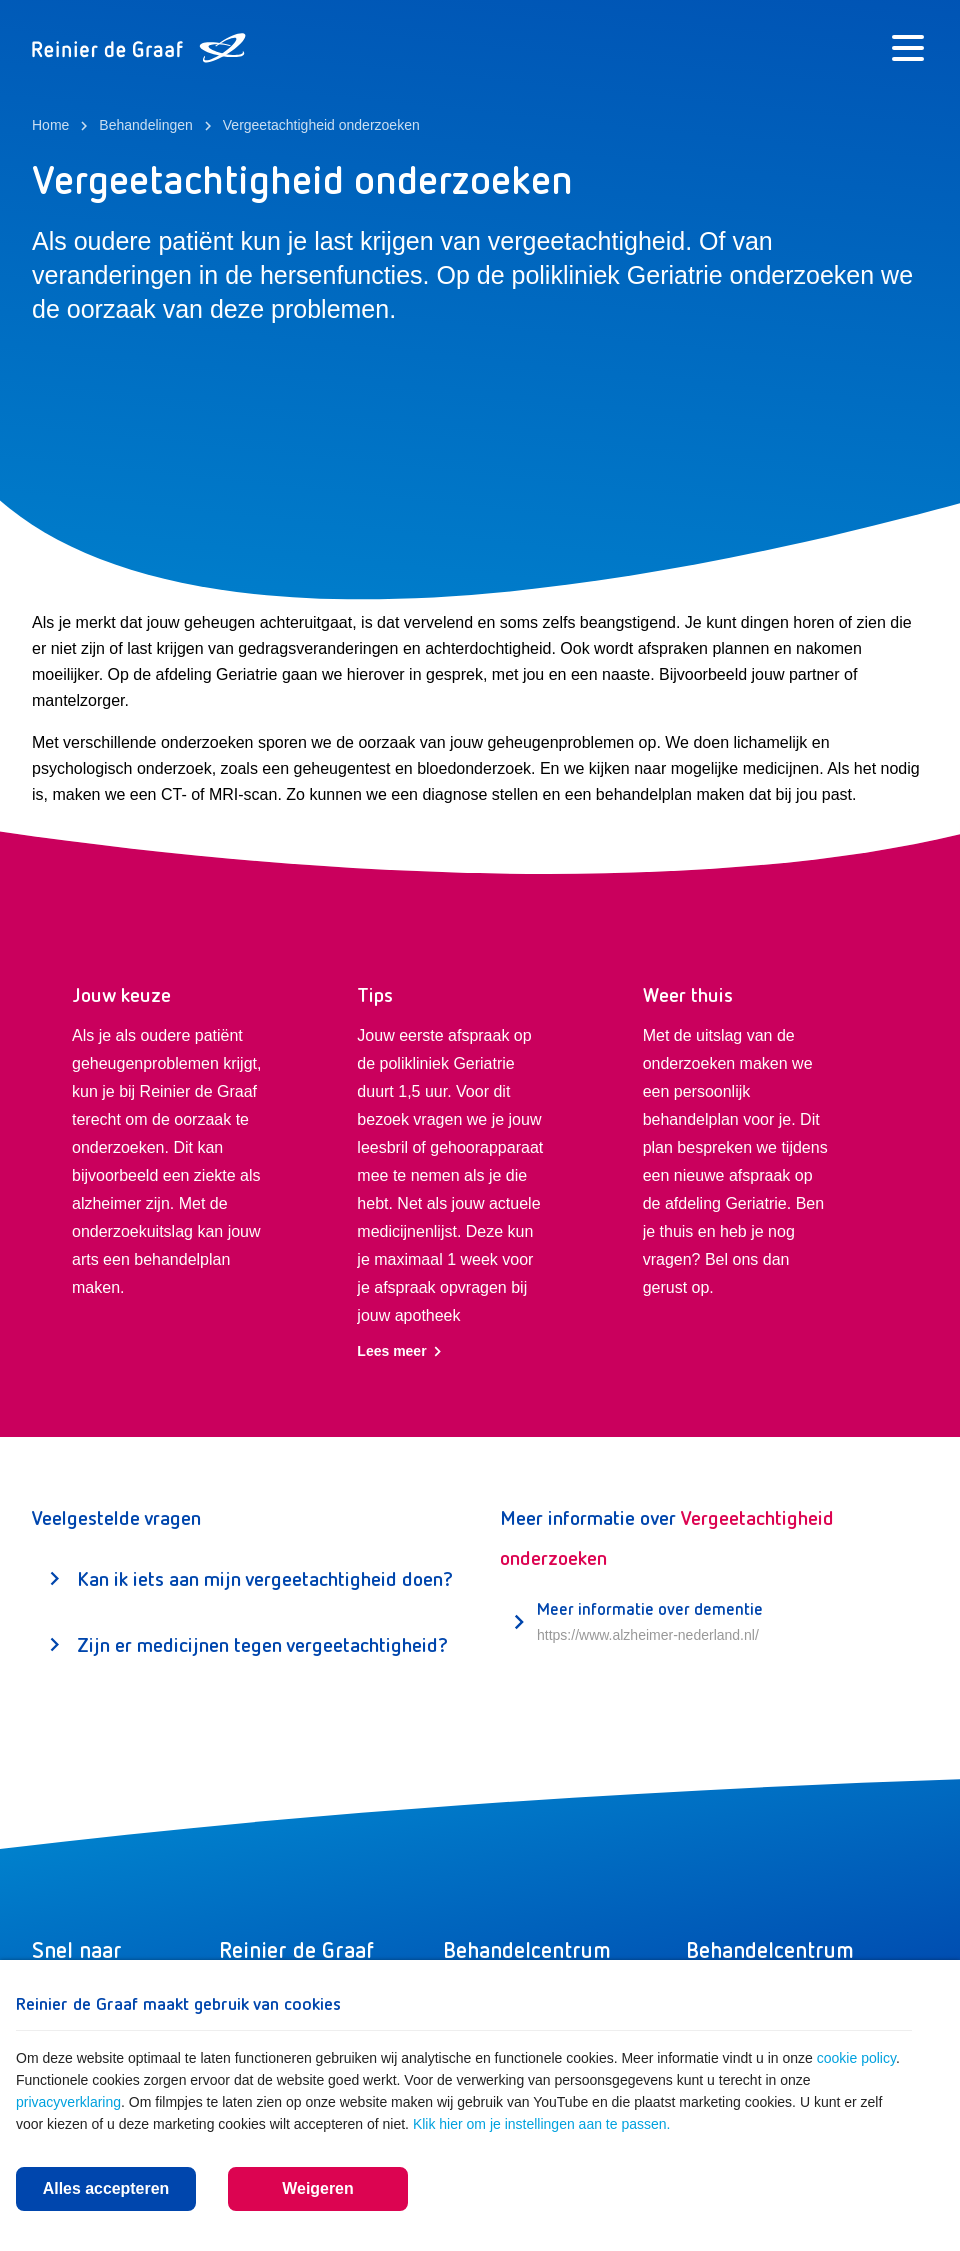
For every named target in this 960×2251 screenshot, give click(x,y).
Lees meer (399, 1351)
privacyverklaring (68, 2102)
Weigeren (318, 2188)
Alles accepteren (105, 2188)
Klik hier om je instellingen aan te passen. (542, 2124)
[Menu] (908, 48)
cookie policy (856, 2058)
